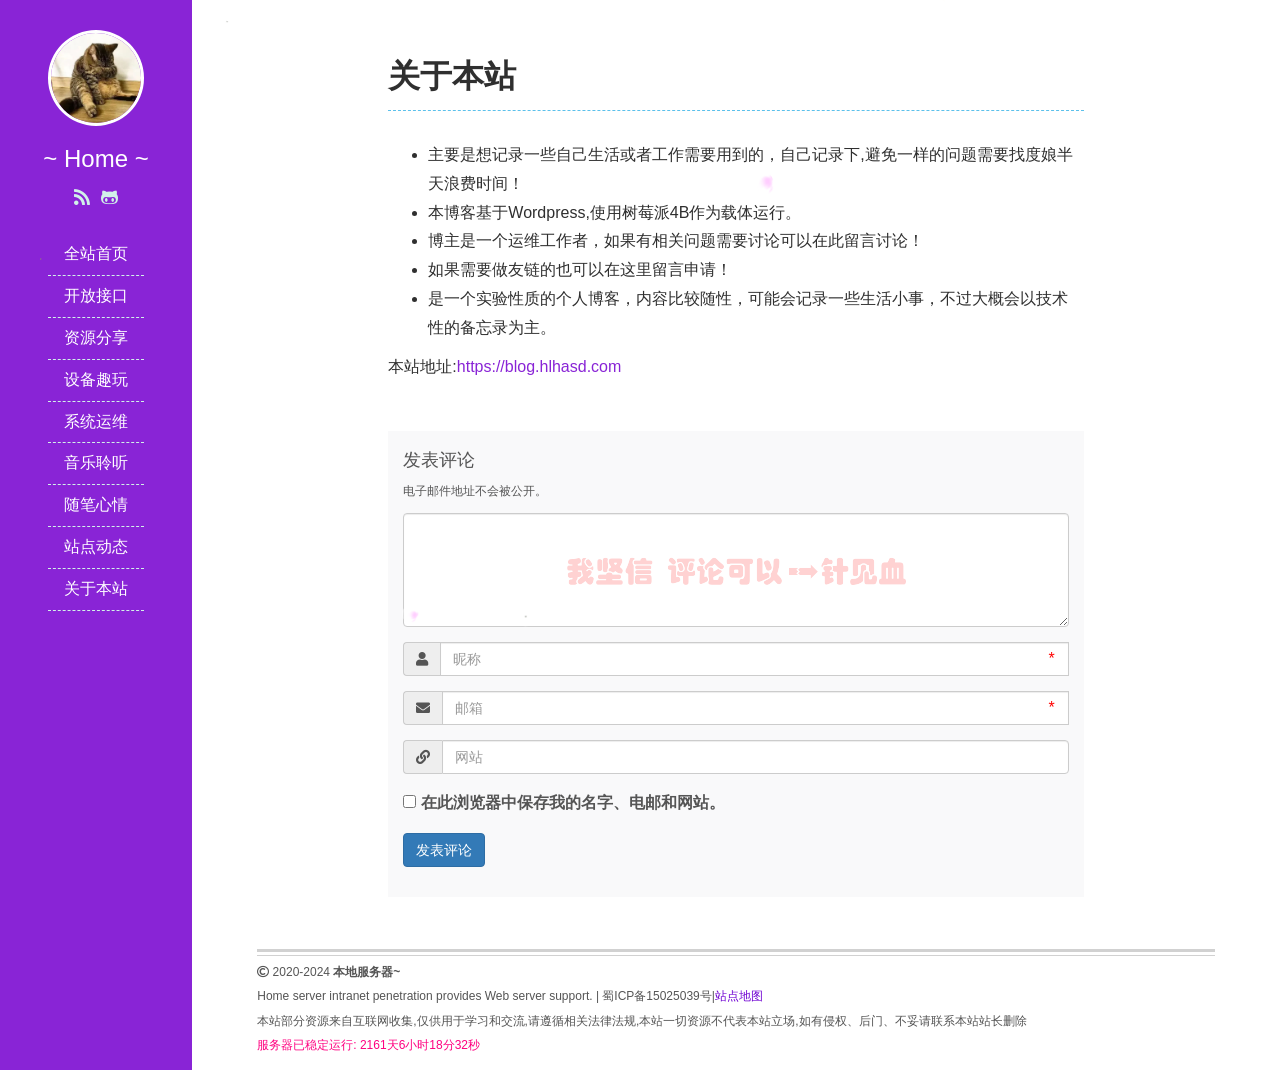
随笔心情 (96, 504)
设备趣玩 (96, 379)
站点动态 (96, 546)
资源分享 (96, 337)
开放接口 (96, 295)
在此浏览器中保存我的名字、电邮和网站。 (573, 802)
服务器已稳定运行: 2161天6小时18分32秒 (368, 1045)
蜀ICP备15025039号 (656, 996)
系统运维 (96, 421)
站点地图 (739, 996)
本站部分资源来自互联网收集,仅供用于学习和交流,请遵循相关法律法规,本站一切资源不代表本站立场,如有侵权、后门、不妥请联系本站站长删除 (641, 1021)
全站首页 (96, 253)
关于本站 (96, 588)
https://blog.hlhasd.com (539, 366)
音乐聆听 (96, 462)
